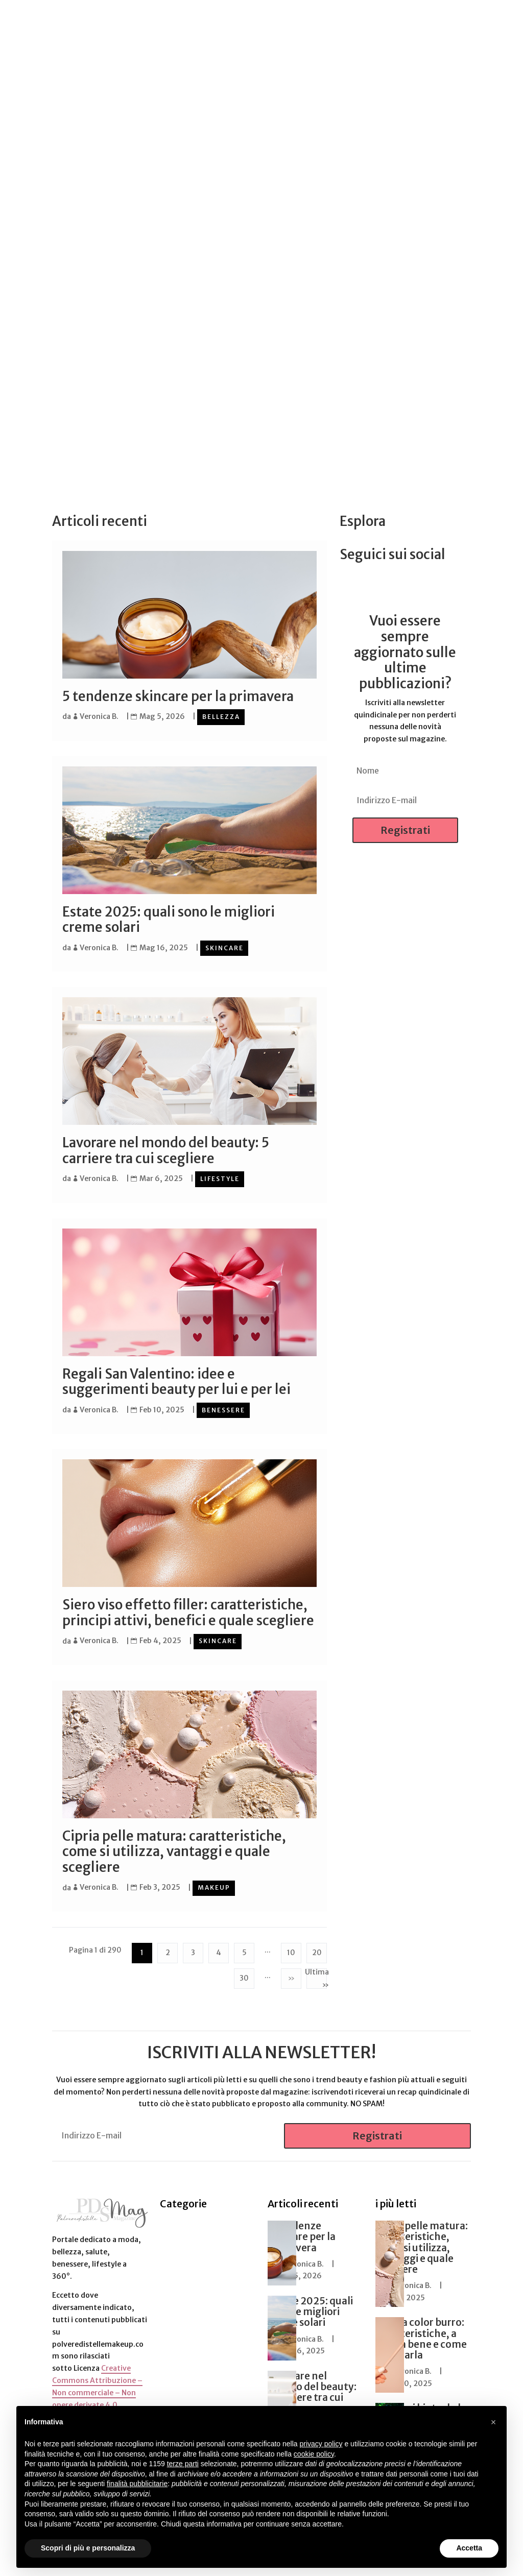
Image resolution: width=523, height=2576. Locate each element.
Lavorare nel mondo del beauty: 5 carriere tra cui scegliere (165, 1150)
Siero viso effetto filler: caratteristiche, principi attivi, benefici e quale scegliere (188, 1611)
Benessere (223, 1408)
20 (317, 1949)
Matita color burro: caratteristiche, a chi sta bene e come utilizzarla (421, 2335)
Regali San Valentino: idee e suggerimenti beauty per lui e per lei (176, 1380)
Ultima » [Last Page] (316, 1975)
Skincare (224, 947)
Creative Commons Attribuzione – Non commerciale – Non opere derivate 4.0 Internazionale (97, 2389)
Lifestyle (220, 1178)
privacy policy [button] (321, 2444)
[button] (493, 2422)
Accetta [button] (469, 2548)
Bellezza (221, 716)
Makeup (214, 1885)
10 (291, 1949)
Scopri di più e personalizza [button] (88, 2548)
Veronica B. (99, 716)
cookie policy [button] (314, 2454)
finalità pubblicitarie (137, 2483)
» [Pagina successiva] (291, 1974)
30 (244, 1974)
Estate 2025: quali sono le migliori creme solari (168, 919)
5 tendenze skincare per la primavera (179, 696)
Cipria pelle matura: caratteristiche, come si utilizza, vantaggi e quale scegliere (174, 1848)
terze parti (183, 2464)
